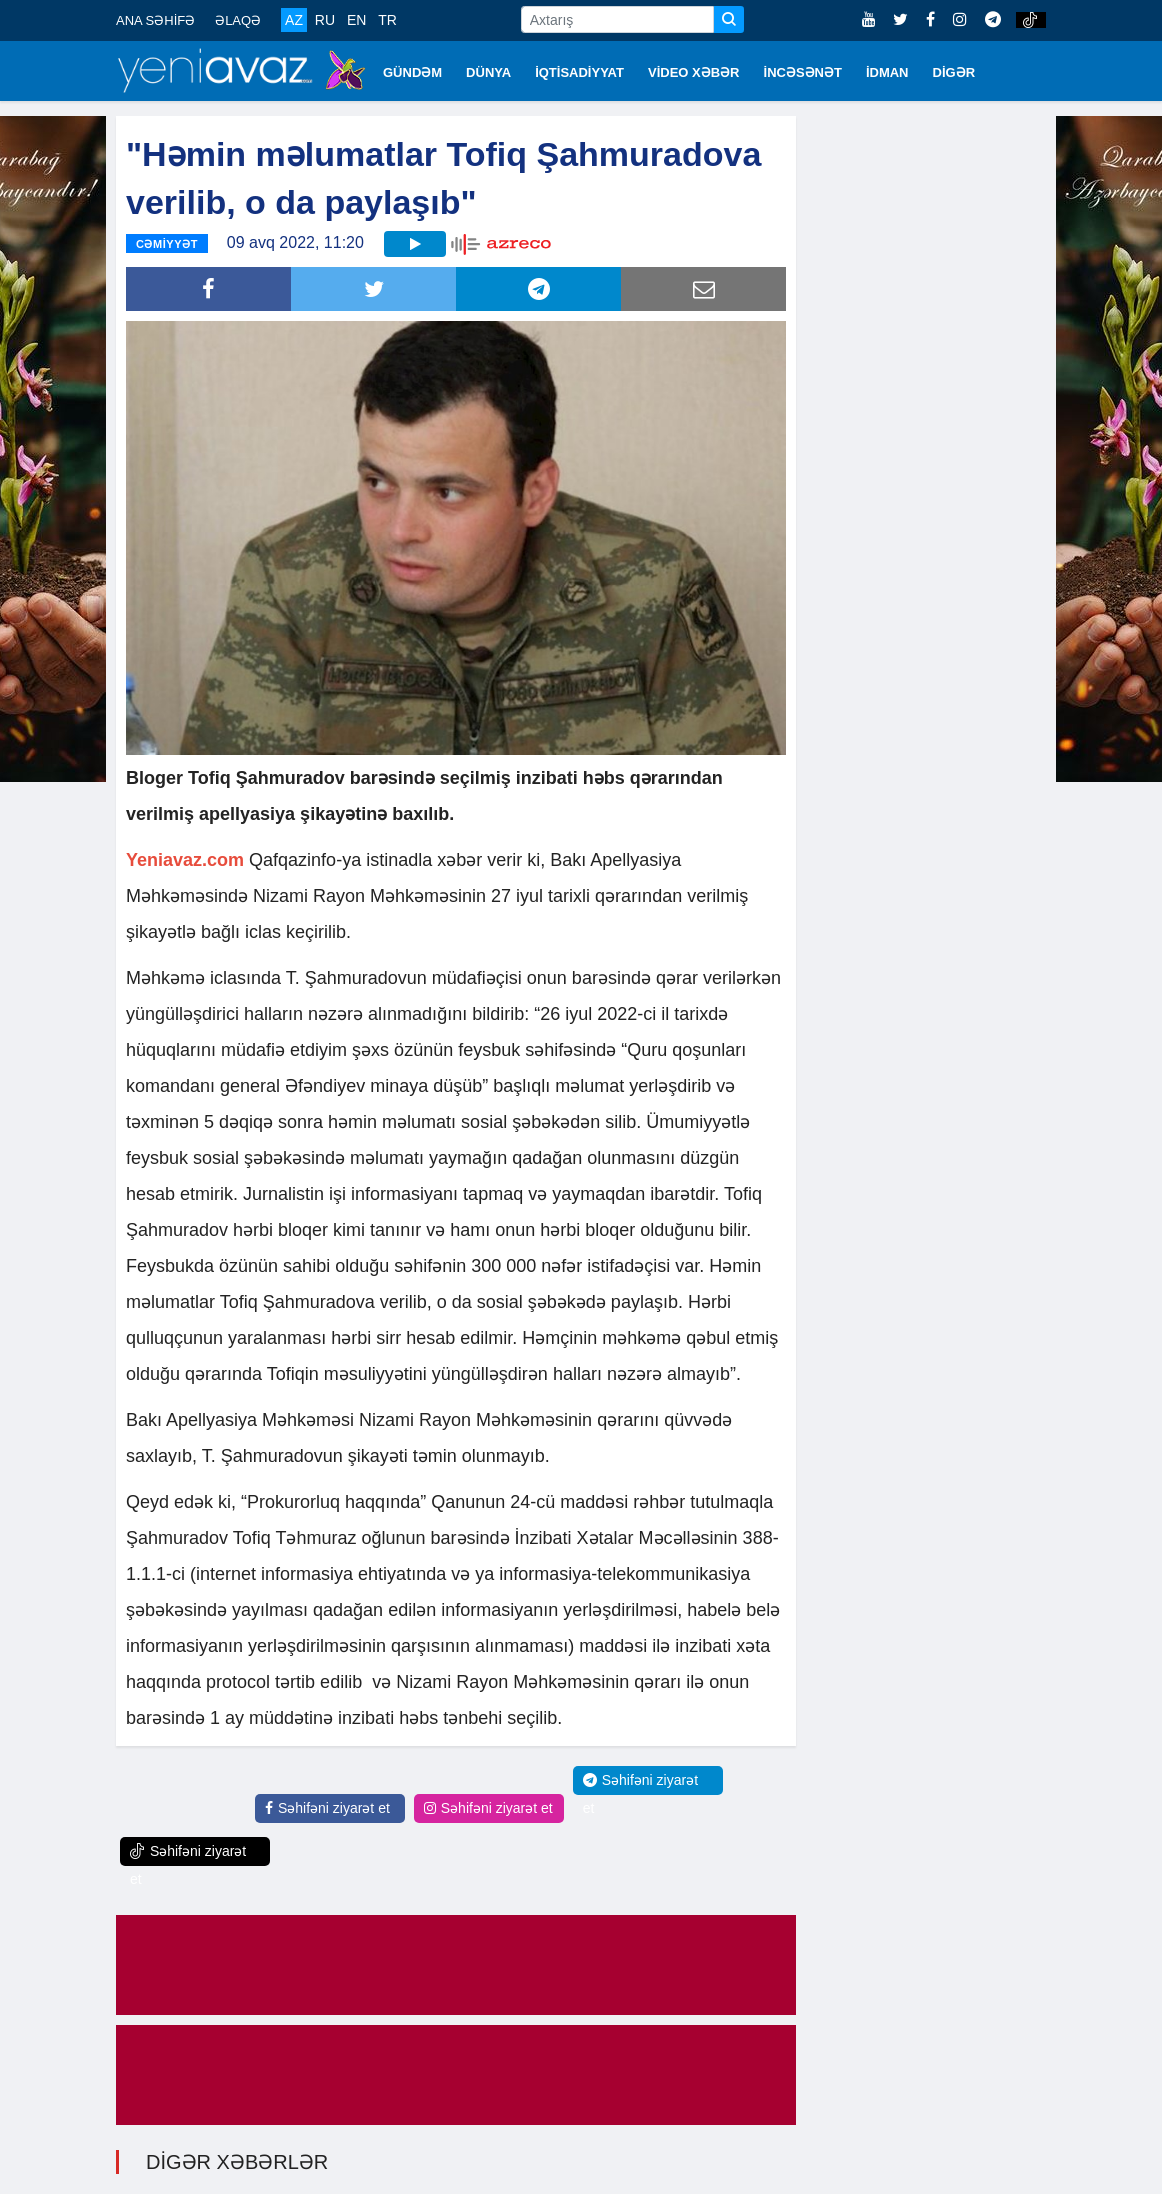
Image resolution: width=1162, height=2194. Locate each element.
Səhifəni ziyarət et (327, 1808)
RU (325, 20)
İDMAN (887, 72)
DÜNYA (488, 72)
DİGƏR (954, 72)
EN (356, 20)
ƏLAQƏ (238, 20)
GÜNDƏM (412, 72)
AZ (294, 20)
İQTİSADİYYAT (579, 72)
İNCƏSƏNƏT (803, 72)
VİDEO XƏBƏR (694, 72)
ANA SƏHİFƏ (155, 20)
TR (387, 20)
